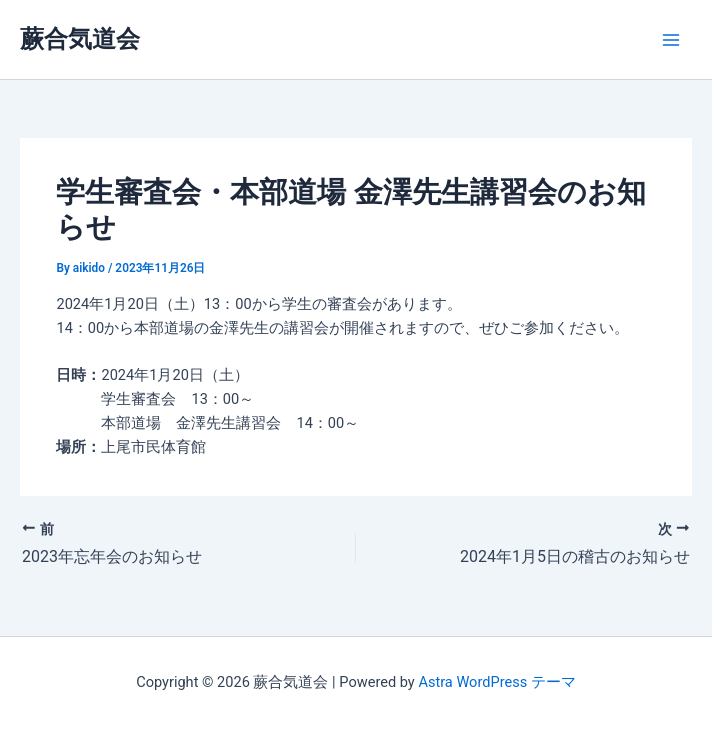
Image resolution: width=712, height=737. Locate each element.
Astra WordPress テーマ (496, 682)
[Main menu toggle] (671, 40)
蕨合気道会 (80, 39)
